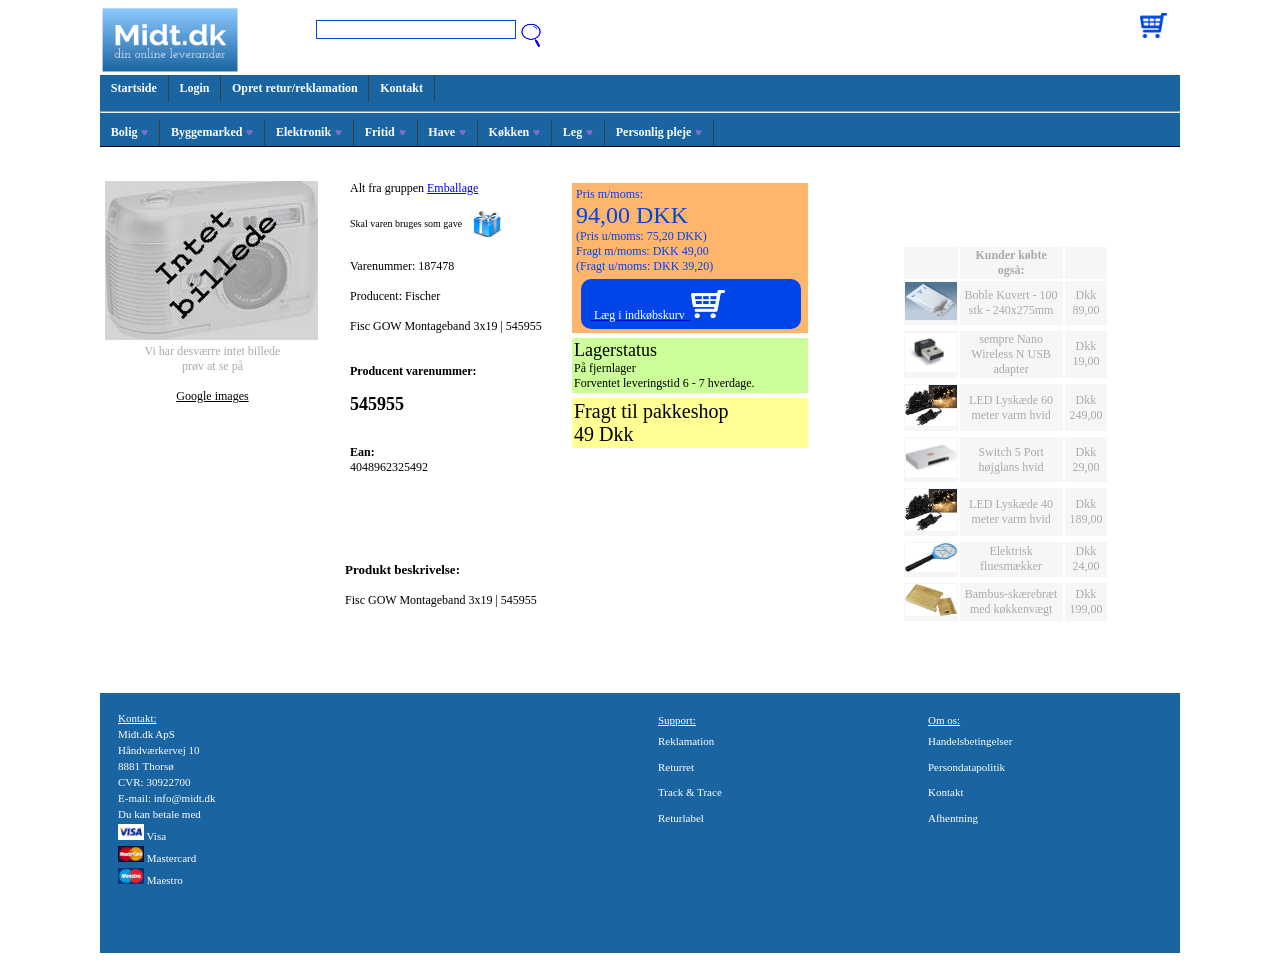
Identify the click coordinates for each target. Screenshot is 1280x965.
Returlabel (681, 818)
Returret (676, 767)
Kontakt (401, 88)
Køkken (515, 132)
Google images (212, 396)
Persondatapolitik (966, 767)
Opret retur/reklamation (295, 88)
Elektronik (309, 132)
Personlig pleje (659, 132)
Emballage (452, 188)
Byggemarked (212, 132)
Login (194, 88)
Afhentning (953, 818)
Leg (578, 132)
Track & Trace (690, 792)
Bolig (130, 132)
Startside (134, 88)
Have (447, 132)
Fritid (385, 132)
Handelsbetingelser (970, 741)
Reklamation (686, 741)
